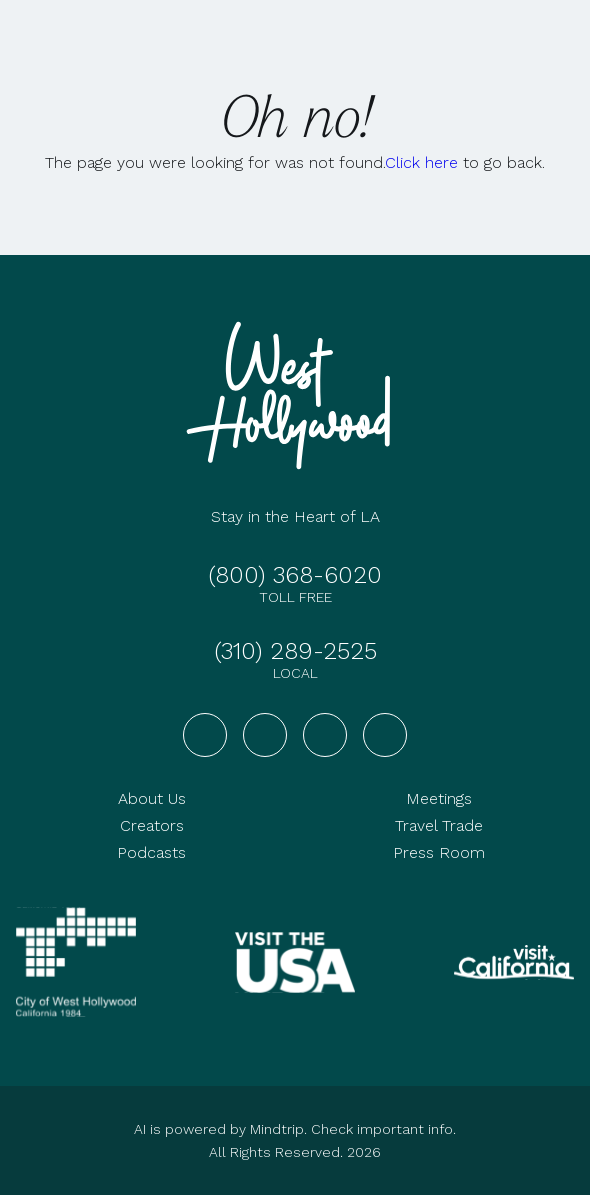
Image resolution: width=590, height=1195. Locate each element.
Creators (152, 825)
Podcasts (151, 852)
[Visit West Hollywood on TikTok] (385, 735)
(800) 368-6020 (295, 575)
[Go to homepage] (295, 395)
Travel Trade (439, 825)
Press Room (439, 852)
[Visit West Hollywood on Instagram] (265, 735)
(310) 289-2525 (295, 651)
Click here (421, 162)
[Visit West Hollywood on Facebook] (205, 735)
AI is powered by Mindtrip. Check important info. (295, 1129)
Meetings (439, 798)
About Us (152, 798)
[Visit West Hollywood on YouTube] (325, 735)
